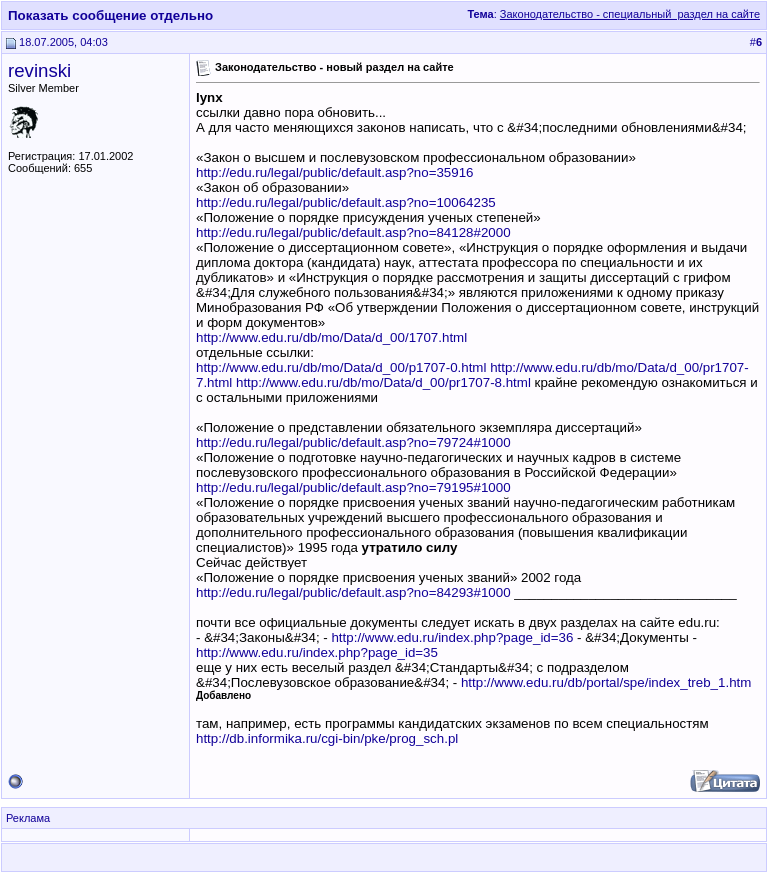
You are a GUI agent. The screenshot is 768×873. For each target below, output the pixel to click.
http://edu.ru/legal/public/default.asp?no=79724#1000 (353, 442)
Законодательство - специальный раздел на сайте (630, 14)
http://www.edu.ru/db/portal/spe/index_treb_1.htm (606, 682)
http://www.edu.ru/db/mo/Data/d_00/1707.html (331, 337)
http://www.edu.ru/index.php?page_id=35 (317, 652)
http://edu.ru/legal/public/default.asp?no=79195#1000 (353, 487)
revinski (39, 70)
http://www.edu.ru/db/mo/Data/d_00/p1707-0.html (341, 367)
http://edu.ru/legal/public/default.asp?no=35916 (335, 172)
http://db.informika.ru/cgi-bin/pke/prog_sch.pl (327, 738)
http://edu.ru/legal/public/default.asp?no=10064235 (346, 202)
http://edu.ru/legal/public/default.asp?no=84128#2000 (353, 232)
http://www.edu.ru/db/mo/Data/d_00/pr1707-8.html (383, 382)
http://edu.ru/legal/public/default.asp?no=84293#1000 (353, 592)
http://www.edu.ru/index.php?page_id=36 (452, 637)
